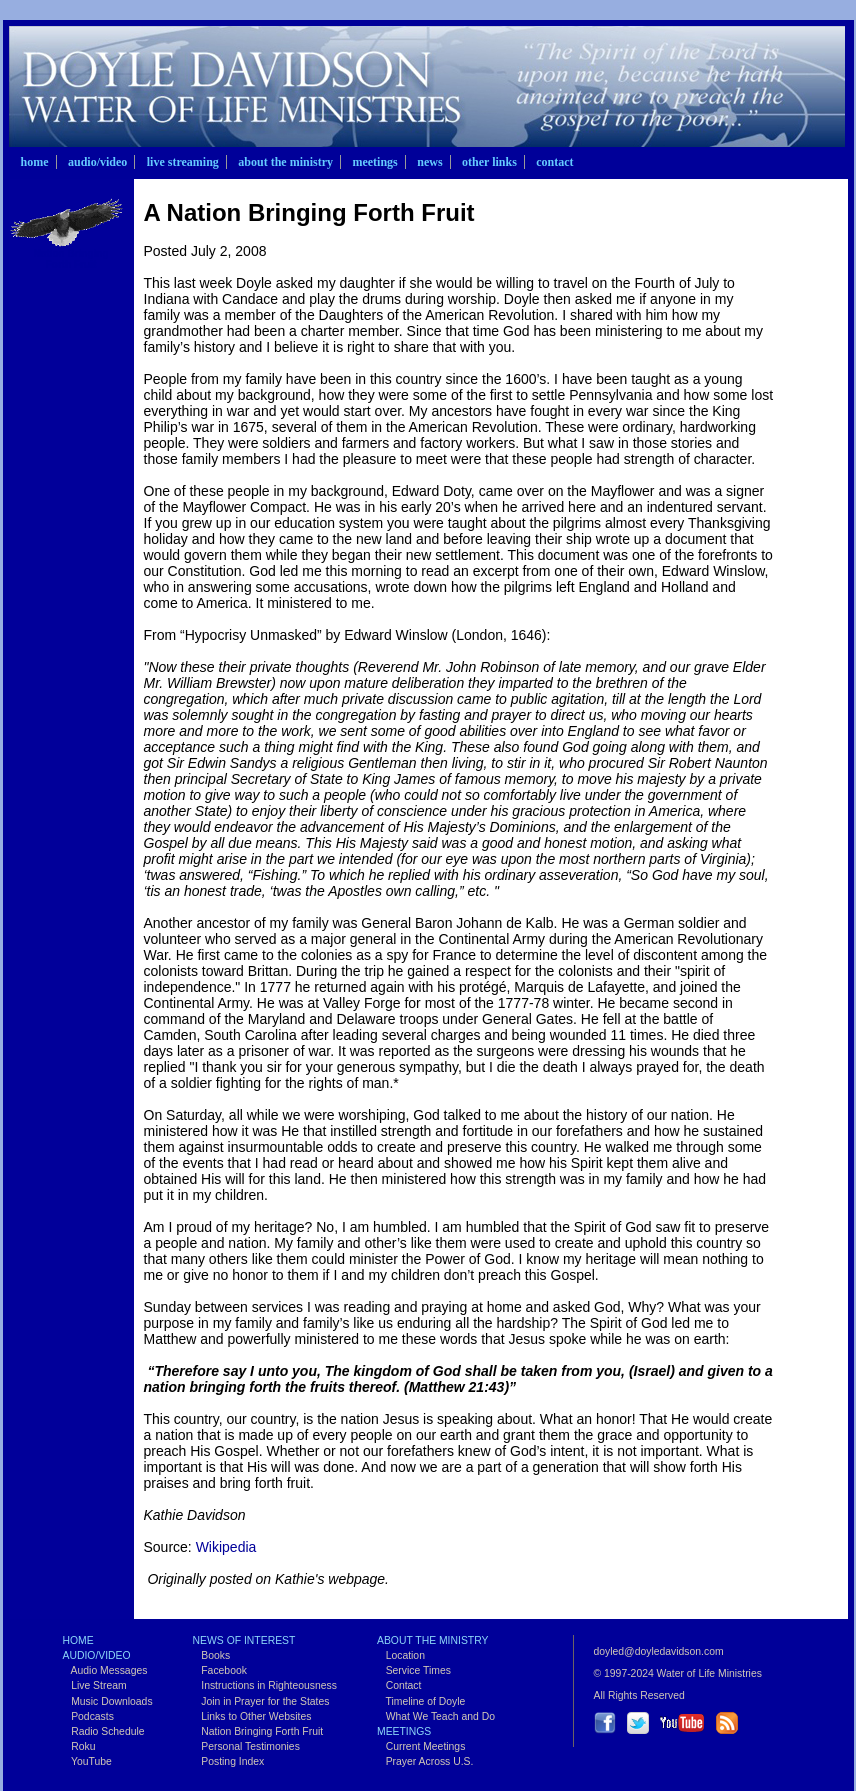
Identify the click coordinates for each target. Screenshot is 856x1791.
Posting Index (229, 1761)
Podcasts (88, 1716)
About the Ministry (285, 162)
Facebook (220, 1670)
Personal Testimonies (246, 1746)
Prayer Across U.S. (425, 1761)
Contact (554, 162)
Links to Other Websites (252, 1716)
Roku (79, 1746)
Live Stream (95, 1685)
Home (35, 162)
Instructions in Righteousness (265, 1685)
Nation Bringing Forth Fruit (71, 259)
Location (401, 1655)
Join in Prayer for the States (261, 1701)
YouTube (87, 1761)
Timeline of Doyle (421, 1701)
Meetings (374, 162)
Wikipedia (226, 1547)
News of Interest (244, 1640)
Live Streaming (183, 162)
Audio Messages (105, 1670)
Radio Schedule (104, 1731)
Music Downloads (108, 1701)
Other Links (489, 162)
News (429, 162)
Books (212, 1655)
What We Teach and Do (436, 1716)
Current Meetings (421, 1746)
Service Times (414, 1670)
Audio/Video (97, 162)
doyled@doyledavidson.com (659, 1651)
